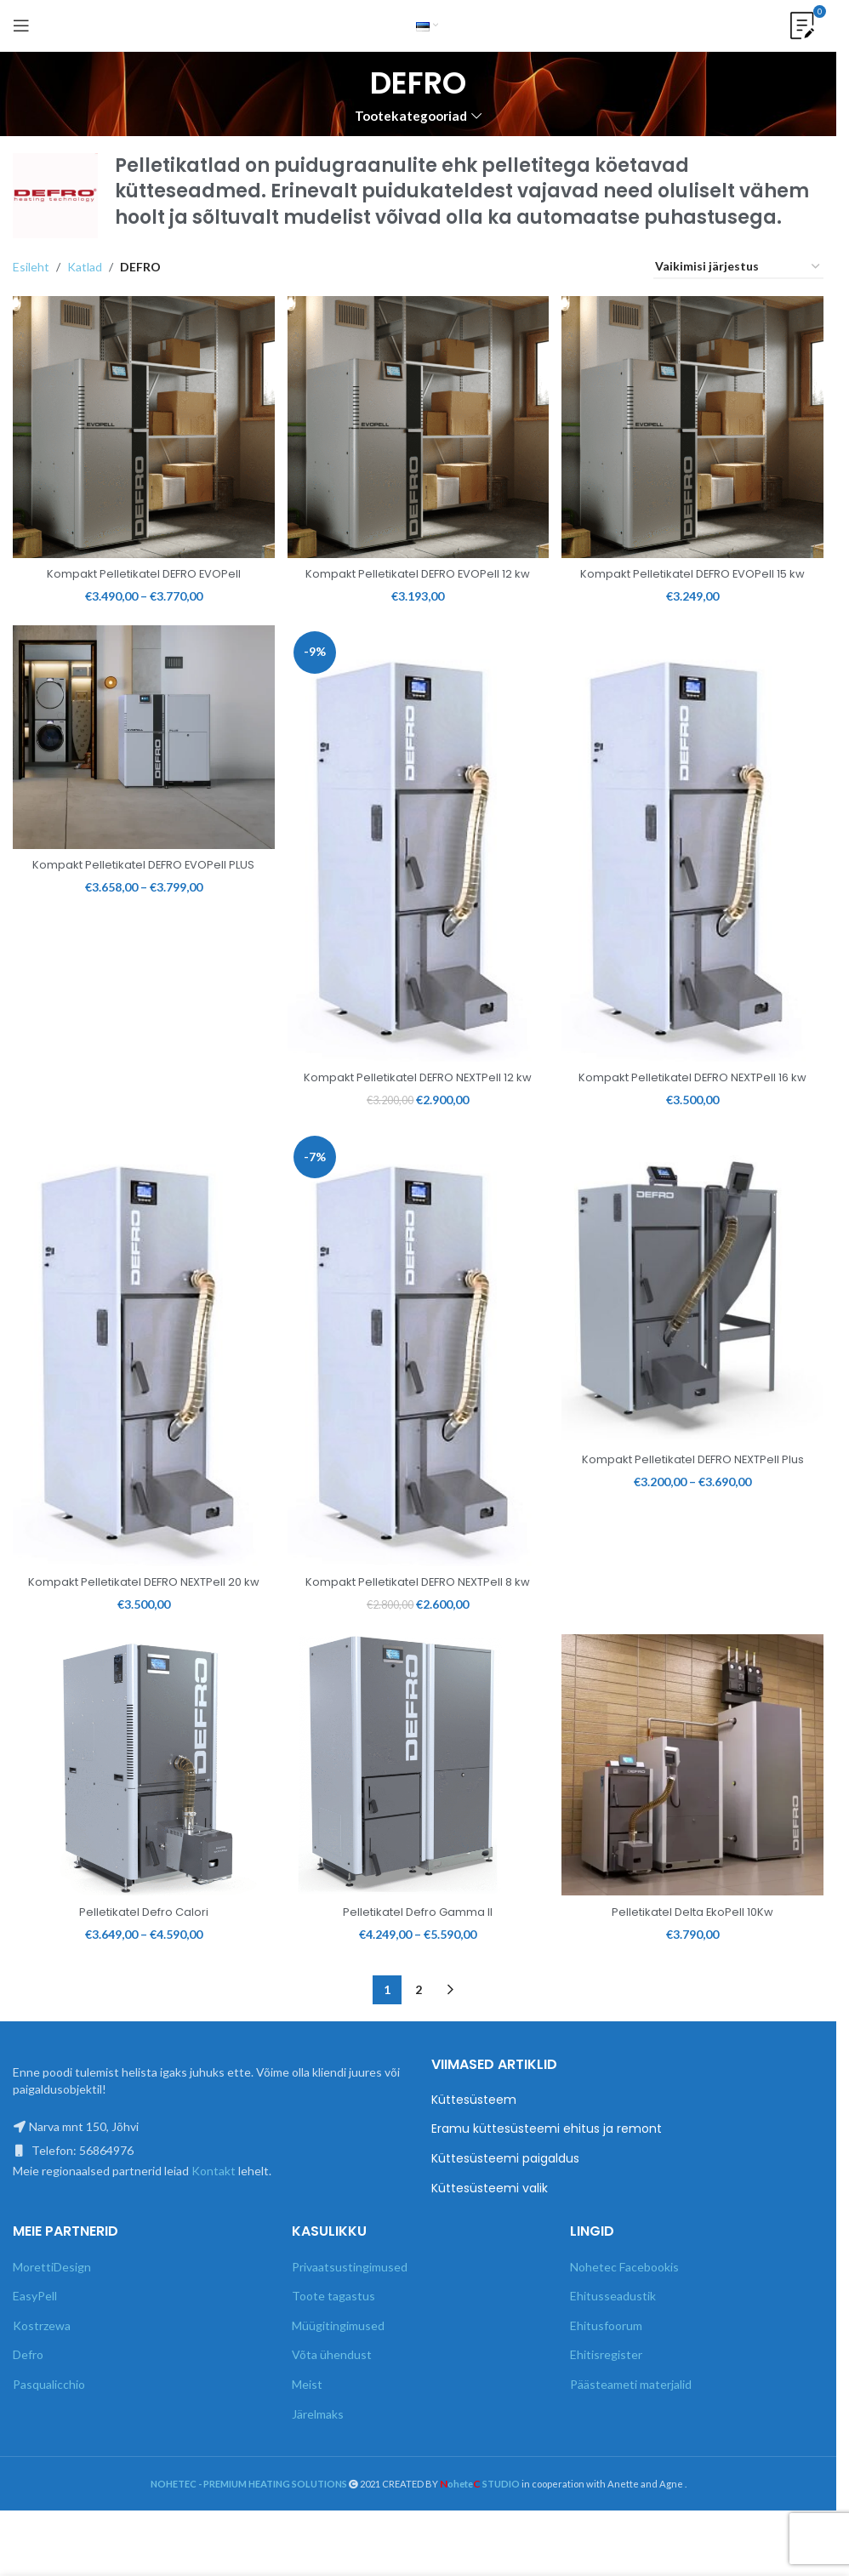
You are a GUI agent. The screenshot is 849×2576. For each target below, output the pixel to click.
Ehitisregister (606, 2398)
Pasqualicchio (49, 2426)
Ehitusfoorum (606, 2368)
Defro (28, 2398)
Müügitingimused (338, 2368)
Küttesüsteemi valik (489, 2231)
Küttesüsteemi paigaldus (505, 2201)
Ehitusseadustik (613, 2338)
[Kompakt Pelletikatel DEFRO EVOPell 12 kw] (418, 423)
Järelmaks (318, 2456)
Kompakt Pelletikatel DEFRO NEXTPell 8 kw (417, 1612)
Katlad (84, 266)
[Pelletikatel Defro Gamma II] (418, 1812)
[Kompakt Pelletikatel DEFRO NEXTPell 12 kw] (418, 858)
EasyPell (35, 2338)
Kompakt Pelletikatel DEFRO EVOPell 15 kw (697, 573)
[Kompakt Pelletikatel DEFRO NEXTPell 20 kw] (139, 1376)
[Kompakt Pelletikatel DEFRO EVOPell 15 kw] (696, 423)
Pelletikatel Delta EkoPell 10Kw (697, 1954)
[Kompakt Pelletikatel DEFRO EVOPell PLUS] (139, 755)
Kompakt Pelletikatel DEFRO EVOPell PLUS (139, 886)
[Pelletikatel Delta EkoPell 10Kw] (696, 1812)
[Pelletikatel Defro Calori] (139, 1812)
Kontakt (213, 2213)
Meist (307, 2426)
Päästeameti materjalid (631, 2426)
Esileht (31, 266)
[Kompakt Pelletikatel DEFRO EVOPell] (139, 423)
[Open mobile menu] (21, 26)
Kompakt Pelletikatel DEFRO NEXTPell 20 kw (139, 1612)
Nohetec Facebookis (624, 2309)
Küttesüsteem (473, 2142)
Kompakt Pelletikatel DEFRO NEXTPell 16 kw (697, 1092)
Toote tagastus (333, 2338)
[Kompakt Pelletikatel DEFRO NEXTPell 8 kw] (418, 1376)
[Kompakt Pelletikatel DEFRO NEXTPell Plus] (696, 1316)
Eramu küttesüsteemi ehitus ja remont (546, 2172)
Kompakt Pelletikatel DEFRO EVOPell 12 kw (418, 573)
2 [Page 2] (418, 2033)
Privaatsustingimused (349, 2309)
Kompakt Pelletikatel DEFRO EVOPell (139, 564)
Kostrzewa (42, 2368)
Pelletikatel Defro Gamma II (418, 1954)
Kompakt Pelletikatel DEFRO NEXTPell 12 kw (418, 1092)
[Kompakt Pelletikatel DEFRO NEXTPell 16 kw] (696, 858)
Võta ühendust (332, 2398)
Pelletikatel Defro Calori (139, 1954)
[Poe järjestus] (738, 267)
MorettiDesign (52, 2309)
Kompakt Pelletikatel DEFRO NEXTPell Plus (697, 1493)
